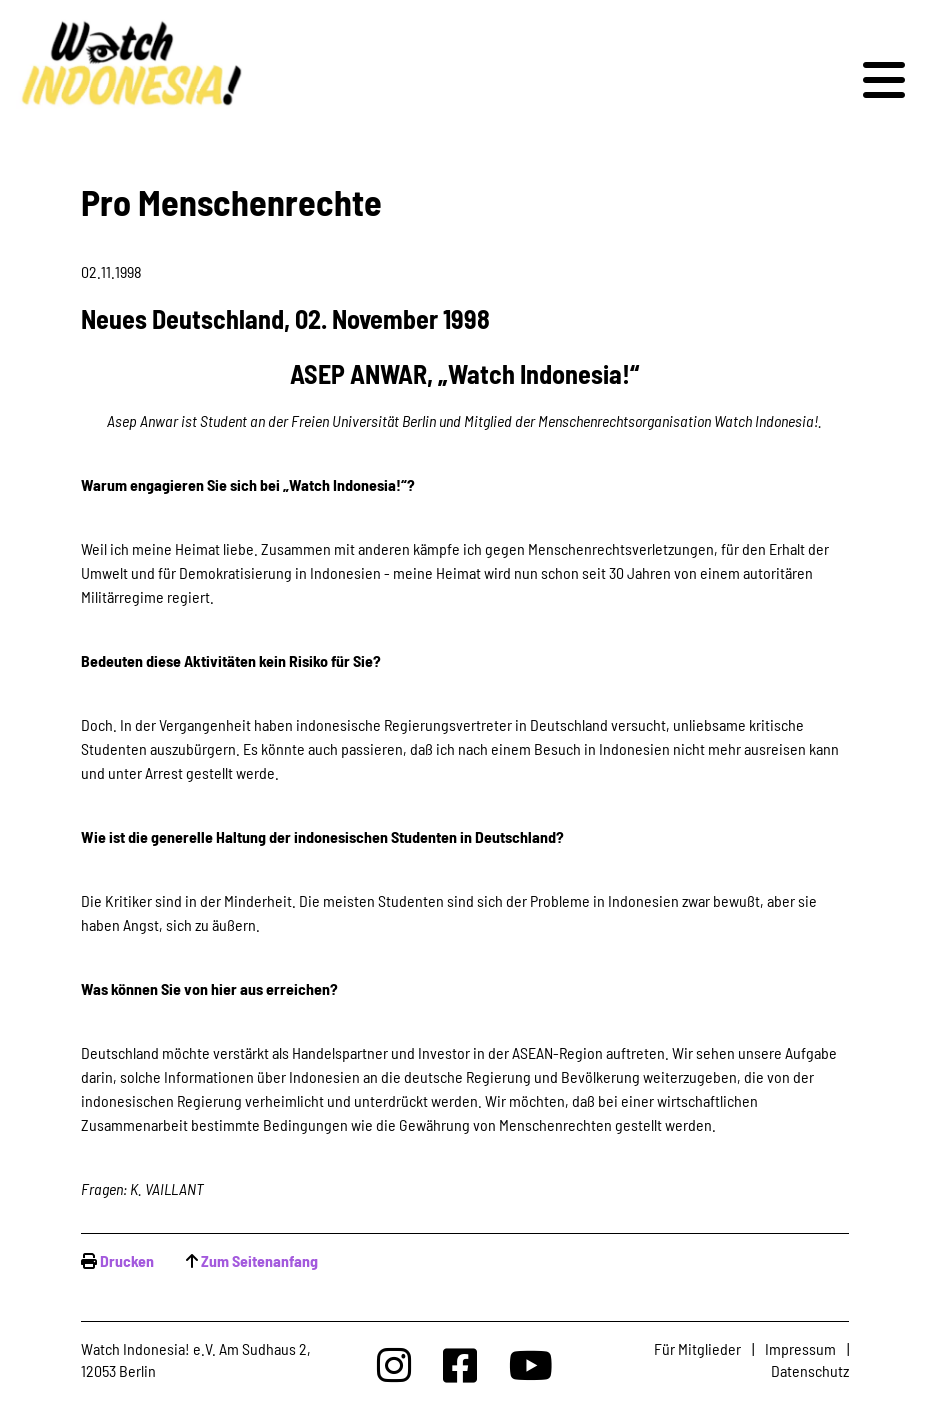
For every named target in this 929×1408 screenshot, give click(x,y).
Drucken (127, 1260)
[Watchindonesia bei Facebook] (460, 1364)
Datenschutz (810, 1370)
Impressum (800, 1348)
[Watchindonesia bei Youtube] (531, 1364)
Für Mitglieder (697, 1348)
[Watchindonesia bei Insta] (394, 1364)
